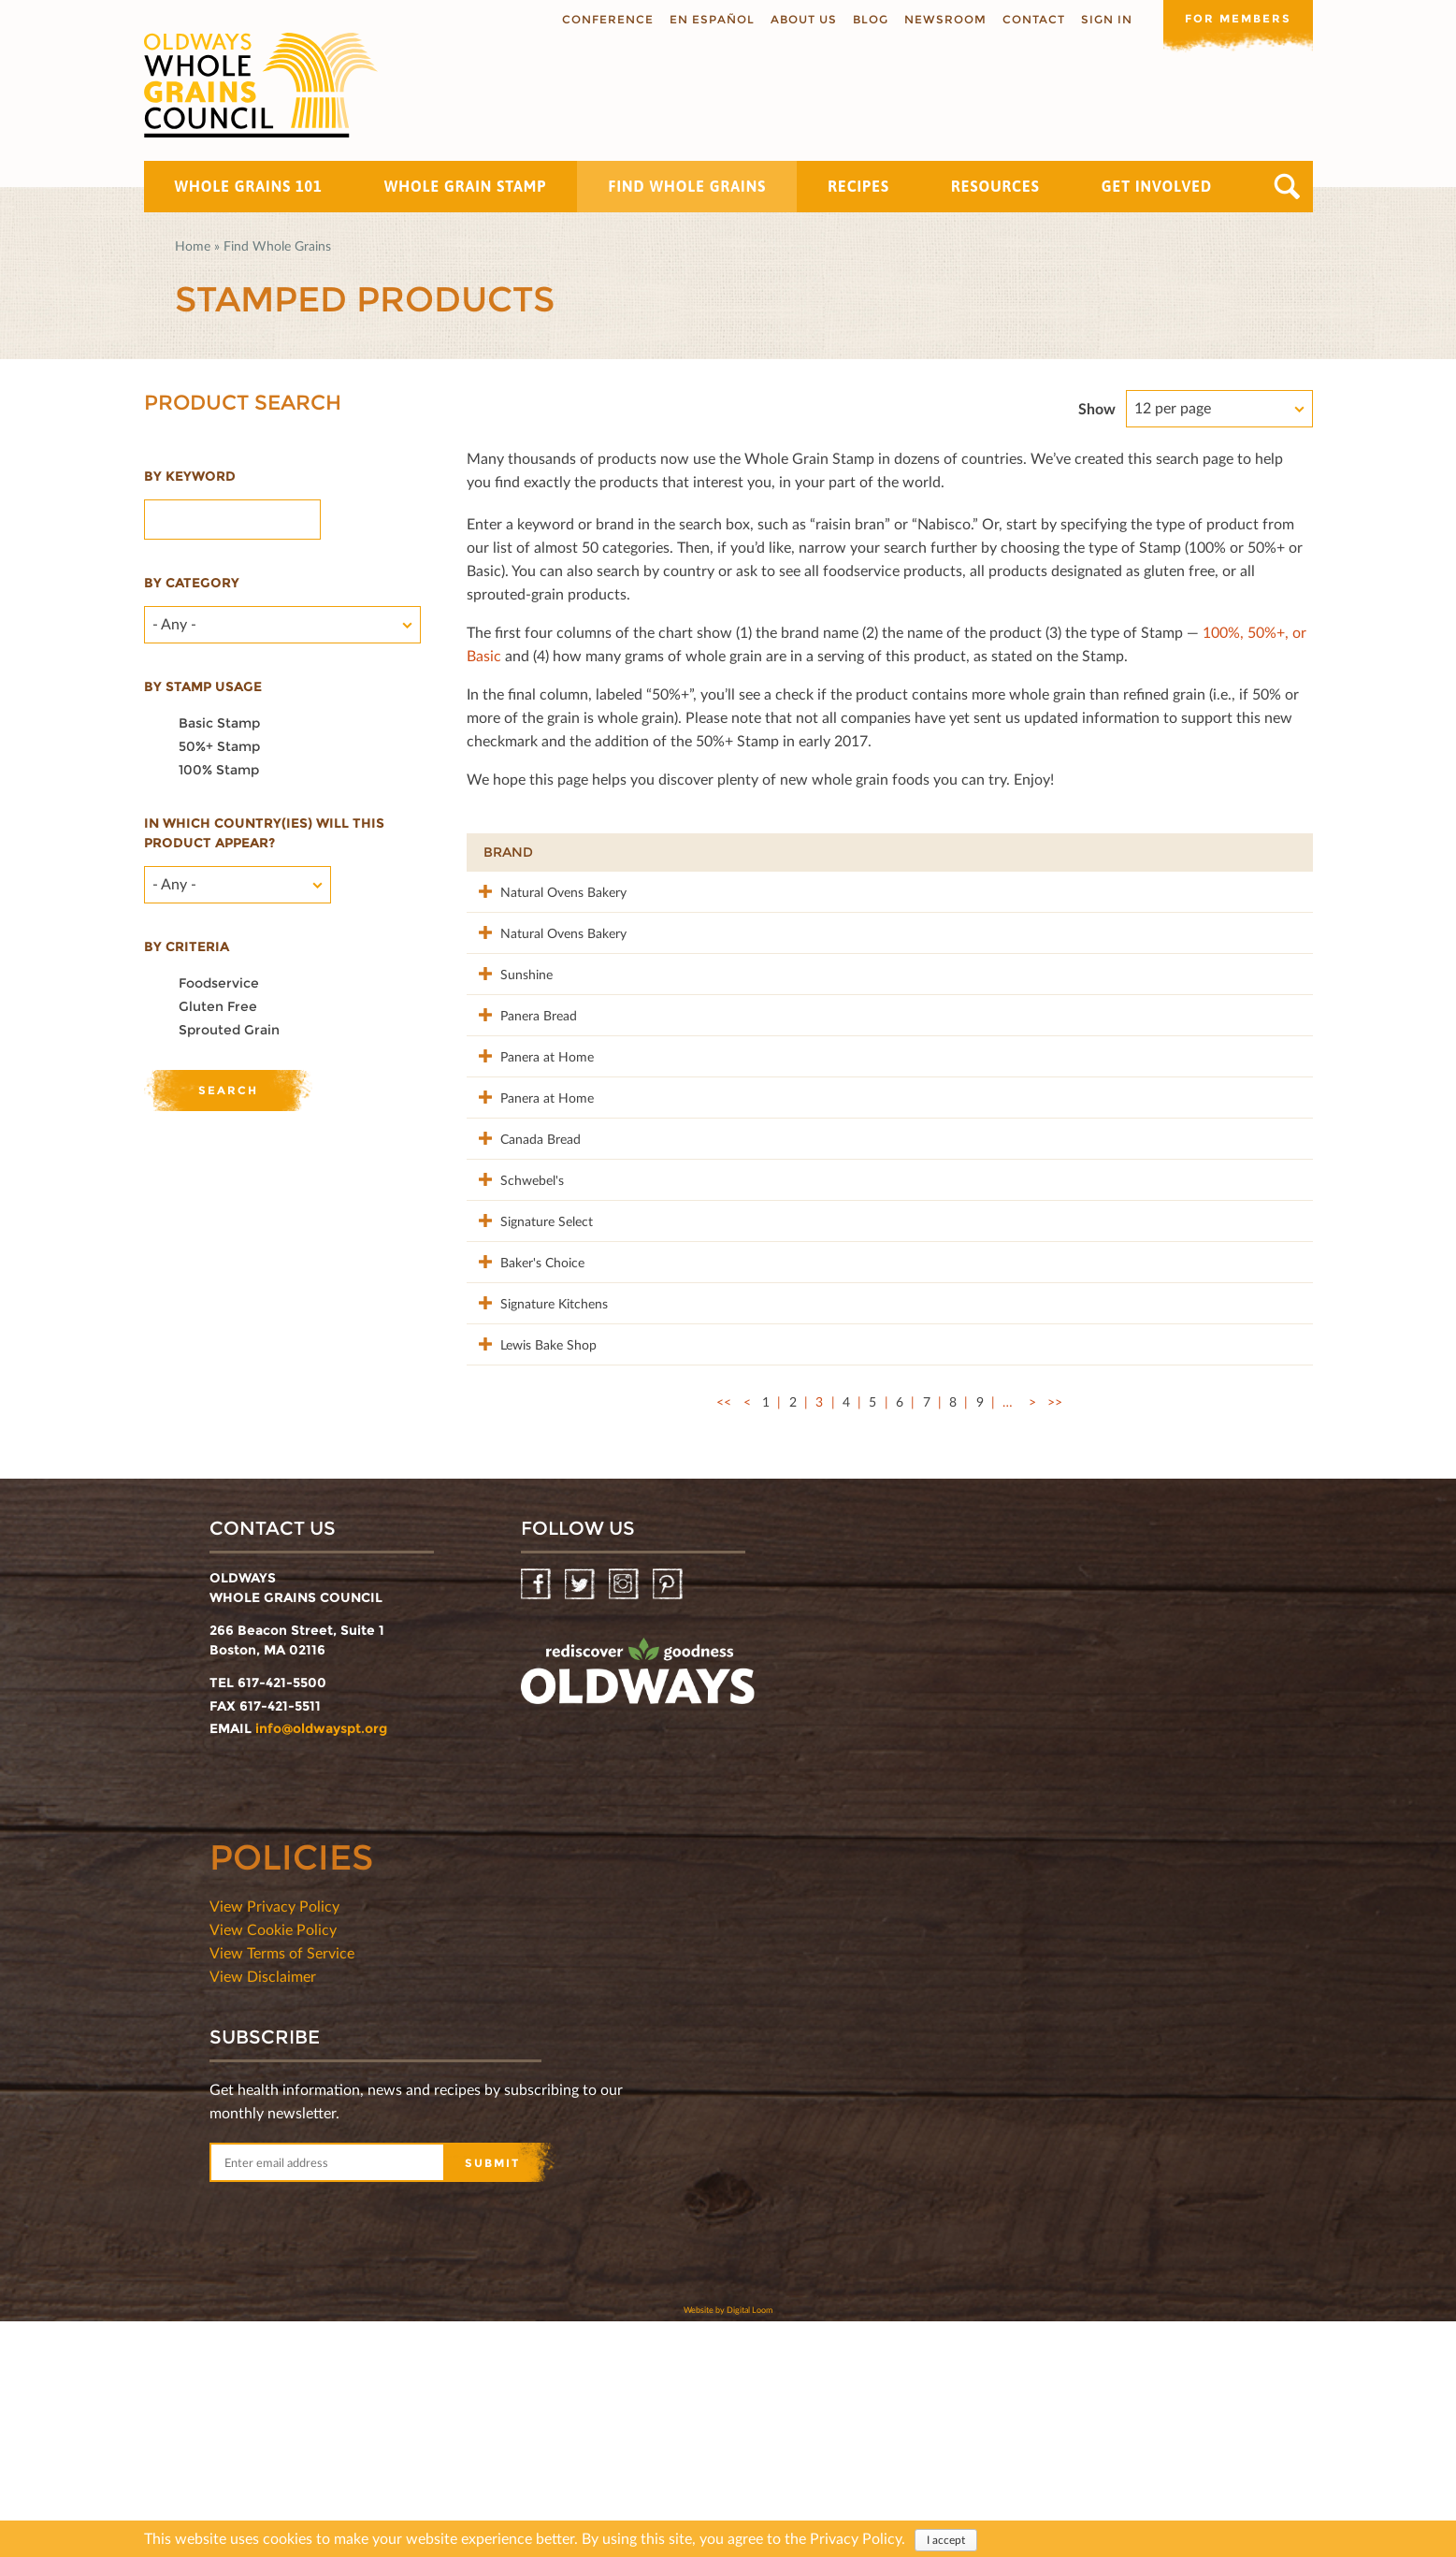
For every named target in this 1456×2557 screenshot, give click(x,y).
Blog (870, 19)
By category (191, 582)
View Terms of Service (281, 2188)
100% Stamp (219, 769)
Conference (608, 19)
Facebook (537, 1820)
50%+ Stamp (219, 746)
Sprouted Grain (229, 1029)
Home (192, 245)
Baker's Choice (525, 1438)
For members (1238, 18)
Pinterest (669, 1820)
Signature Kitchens (537, 1499)
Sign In (1106, 19)
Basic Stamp (219, 723)
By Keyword (190, 476)
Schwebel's (515, 1316)
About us (804, 19)
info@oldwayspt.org (321, 1964)
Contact (1033, 19)
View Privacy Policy (274, 2141)
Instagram (625, 1820)
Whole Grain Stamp (465, 186)
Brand (508, 852)
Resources (995, 186)
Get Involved (1157, 186)
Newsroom (945, 19)
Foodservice (219, 983)
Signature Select (529, 1377)
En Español (712, 19)
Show (1097, 408)
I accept (946, 2540)
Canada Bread (523, 1256)
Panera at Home (530, 1134)
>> (1054, 1637)
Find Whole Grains (687, 186)
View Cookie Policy (273, 2165)
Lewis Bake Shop (531, 1559)
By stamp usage (203, 686)
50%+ (1267, 852)
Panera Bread (521, 1073)
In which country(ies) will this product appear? (264, 833)
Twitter (581, 1820)
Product (690, 852)
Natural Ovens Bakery (546, 891)
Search (1287, 186)
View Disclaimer (262, 2211)
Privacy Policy (855, 2538)
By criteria (186, 946)
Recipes (858, 186)
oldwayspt (638, 1914)
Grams (1177, 852)
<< (723, 1637)
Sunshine (509, 1012)
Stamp (1077, 852)
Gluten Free (218, 1006)
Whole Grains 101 (249, 186)
